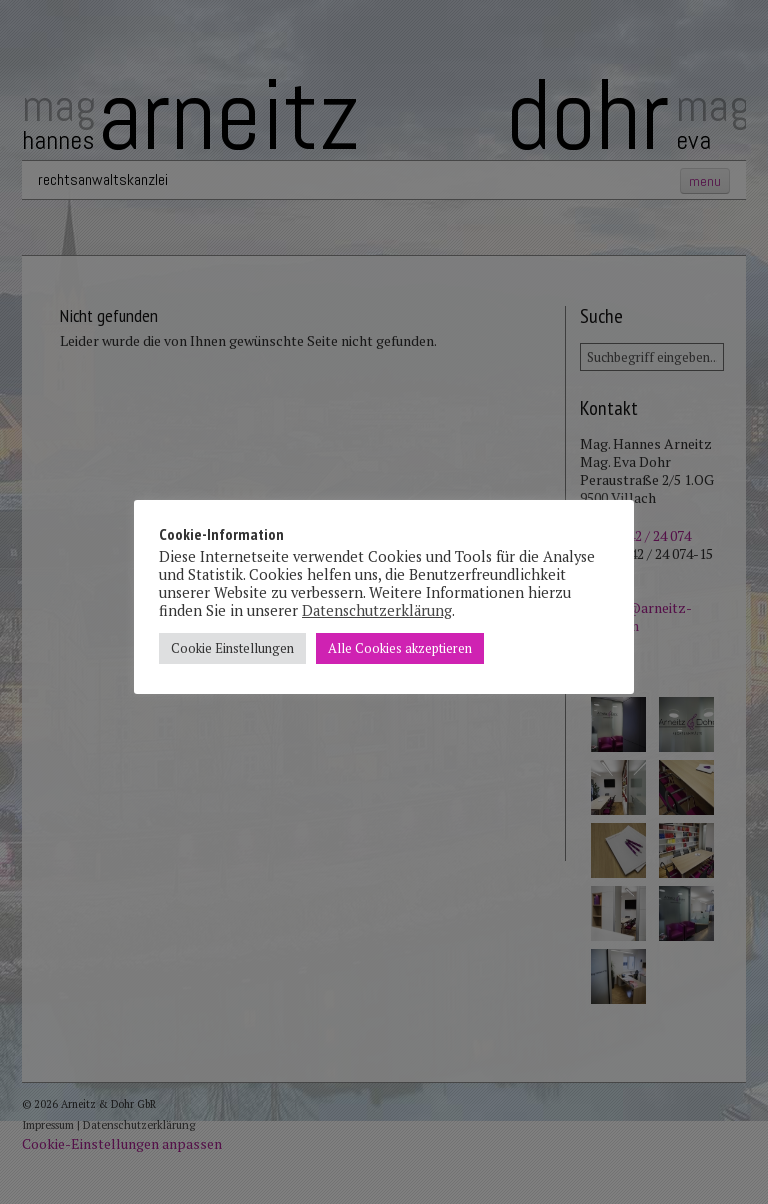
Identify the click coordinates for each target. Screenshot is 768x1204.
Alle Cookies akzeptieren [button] (400, 648)
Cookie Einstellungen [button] (232, 648)
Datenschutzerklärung (377, 610)
